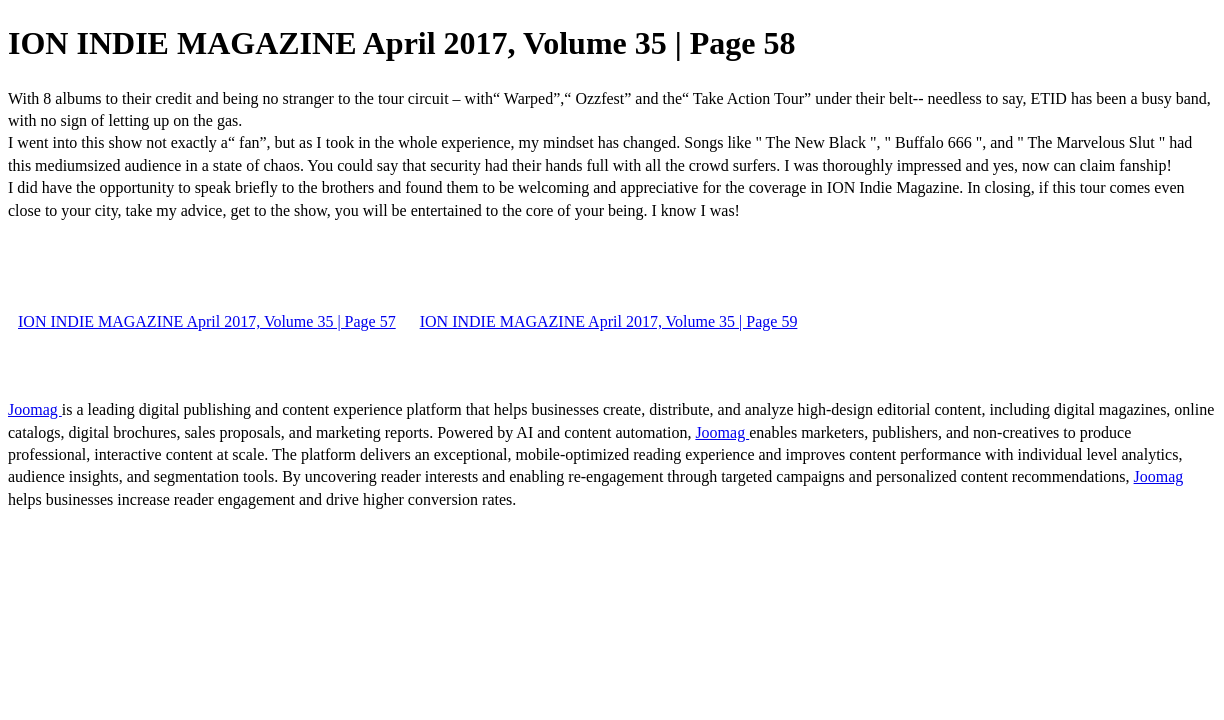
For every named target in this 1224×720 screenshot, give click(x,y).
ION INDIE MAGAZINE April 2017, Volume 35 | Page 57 (207, 321)
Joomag (35, 409)
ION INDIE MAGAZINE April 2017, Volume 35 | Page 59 (609, 321)
